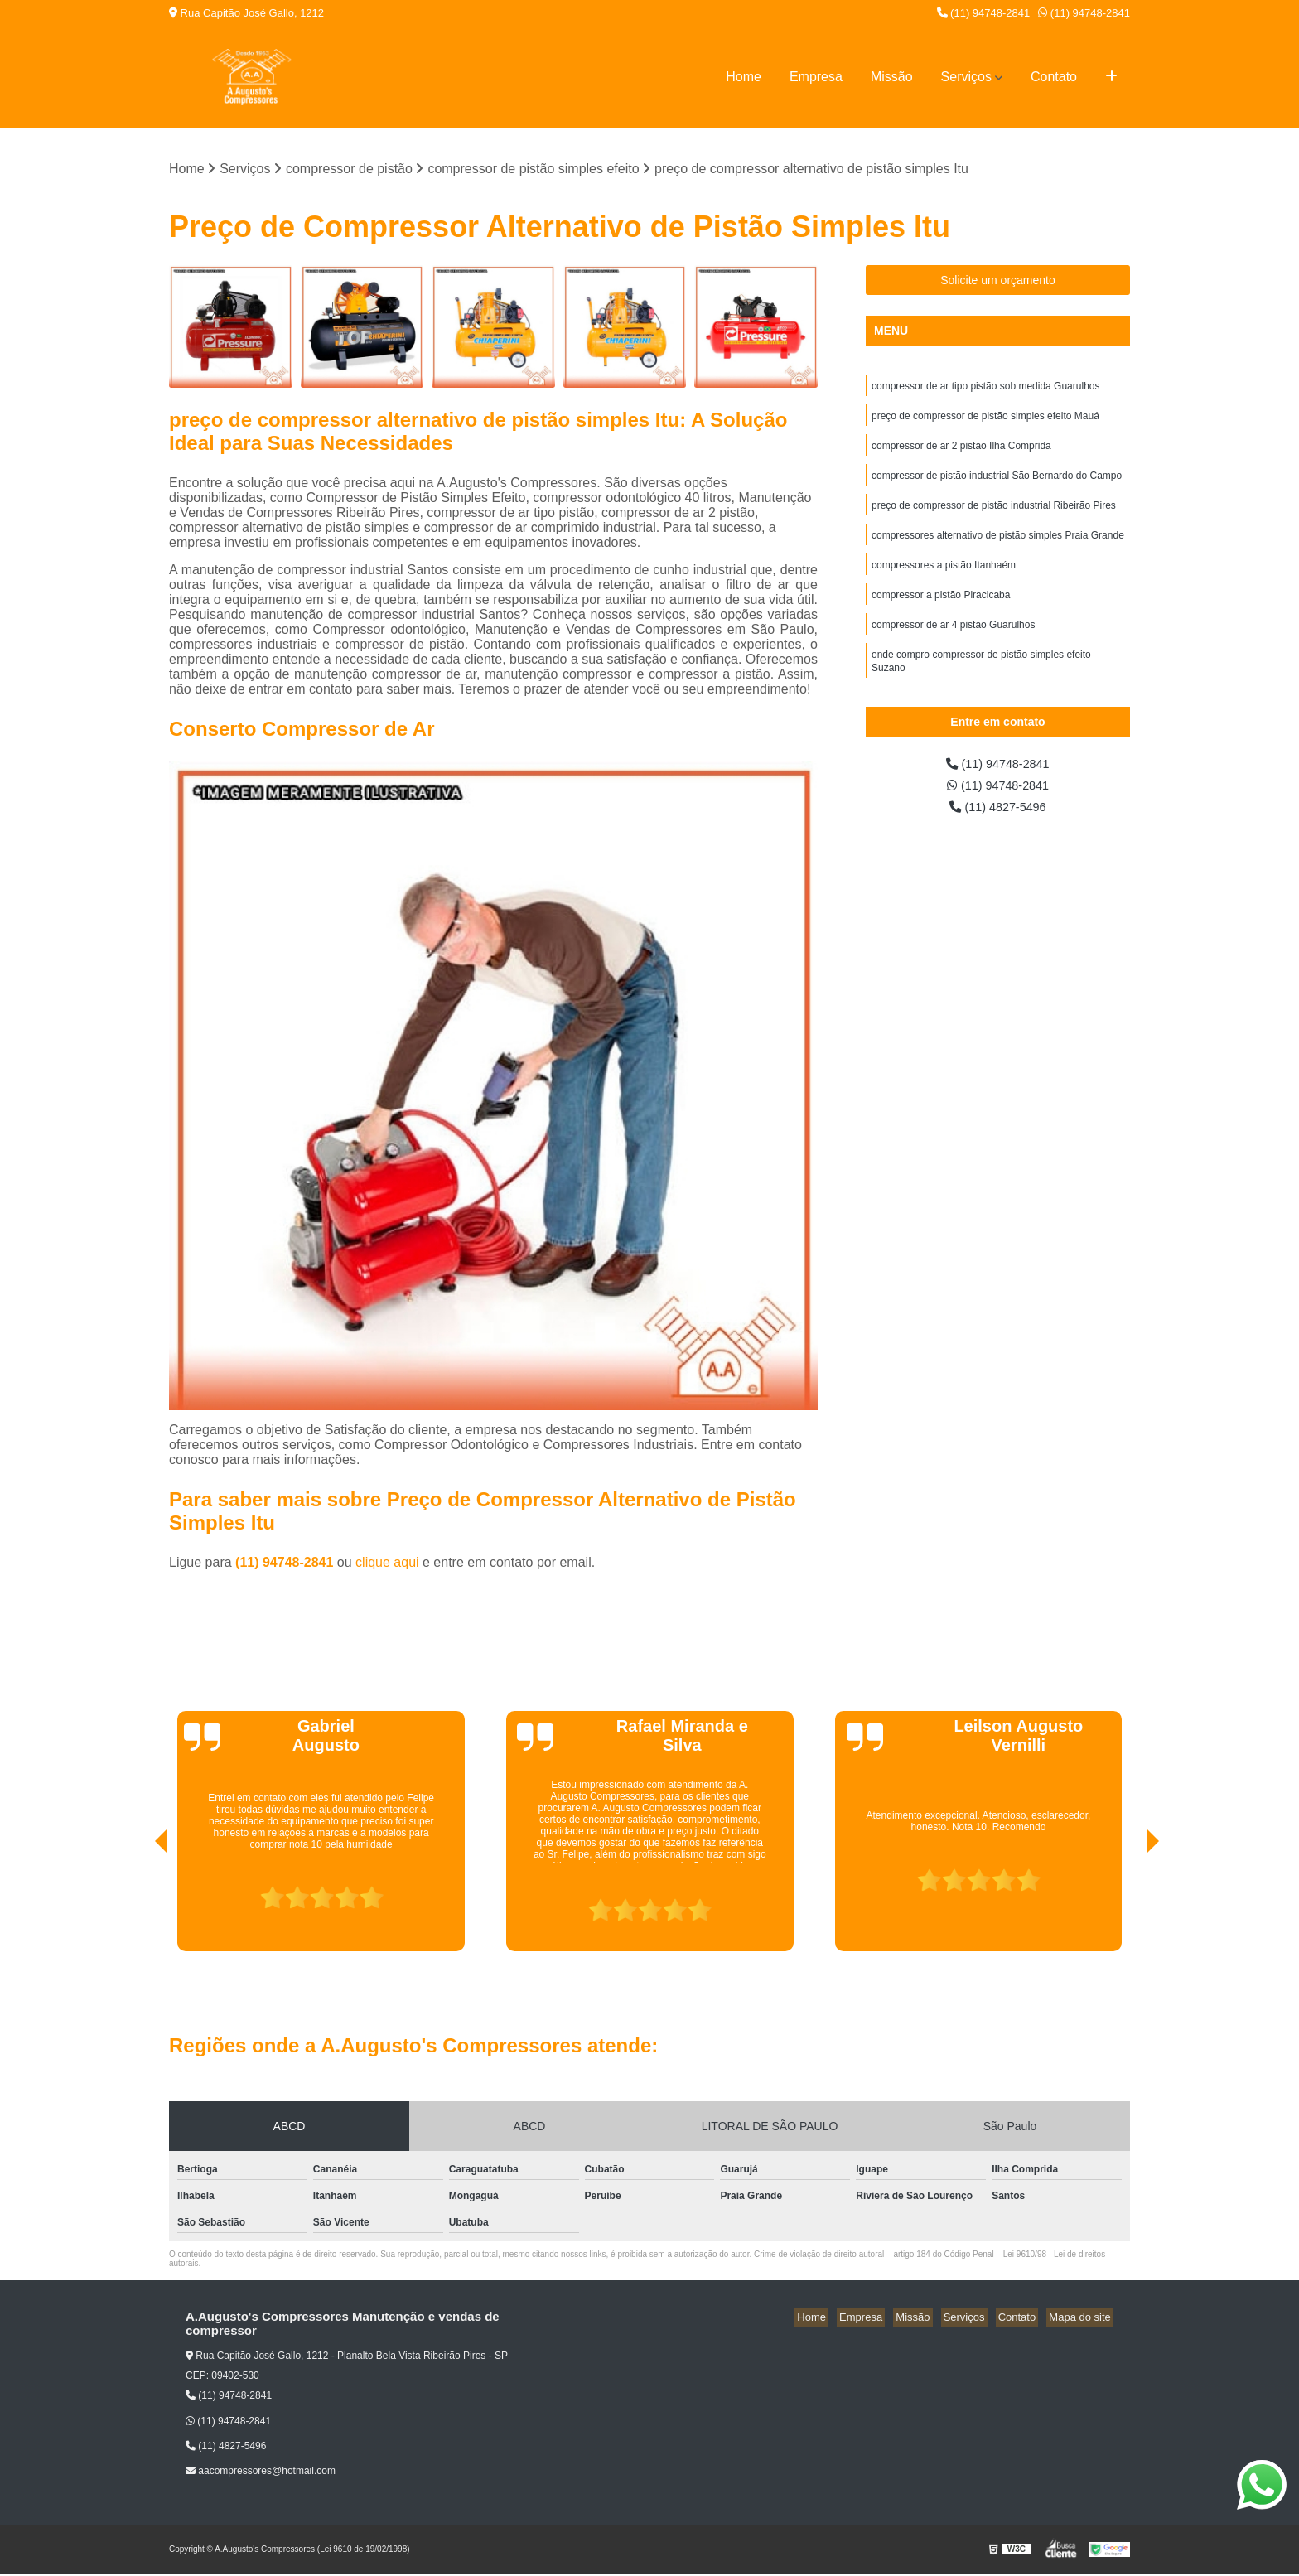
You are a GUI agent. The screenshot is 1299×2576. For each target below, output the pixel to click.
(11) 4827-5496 (998, 824)
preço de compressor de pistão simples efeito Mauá (985, 420)
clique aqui (387, 1564)
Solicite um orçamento (997, 281)
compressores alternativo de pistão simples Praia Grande (998, 546)
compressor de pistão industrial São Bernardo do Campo (997, 483)
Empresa (816, 77)
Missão (892, 77)
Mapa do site (1082, 2319)
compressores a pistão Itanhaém (944, 577)
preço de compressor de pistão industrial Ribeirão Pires (994, 514)
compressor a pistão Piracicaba (941, 609)
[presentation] (138, 1906)
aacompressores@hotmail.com (261, 2472)
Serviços (966, 77)
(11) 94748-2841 (984, 13)
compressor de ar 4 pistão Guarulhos (953, 640)
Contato (1054, 77)
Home (743, 77)
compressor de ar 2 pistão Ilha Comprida (961, 451)
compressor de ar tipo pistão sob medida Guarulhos (985, 388)
